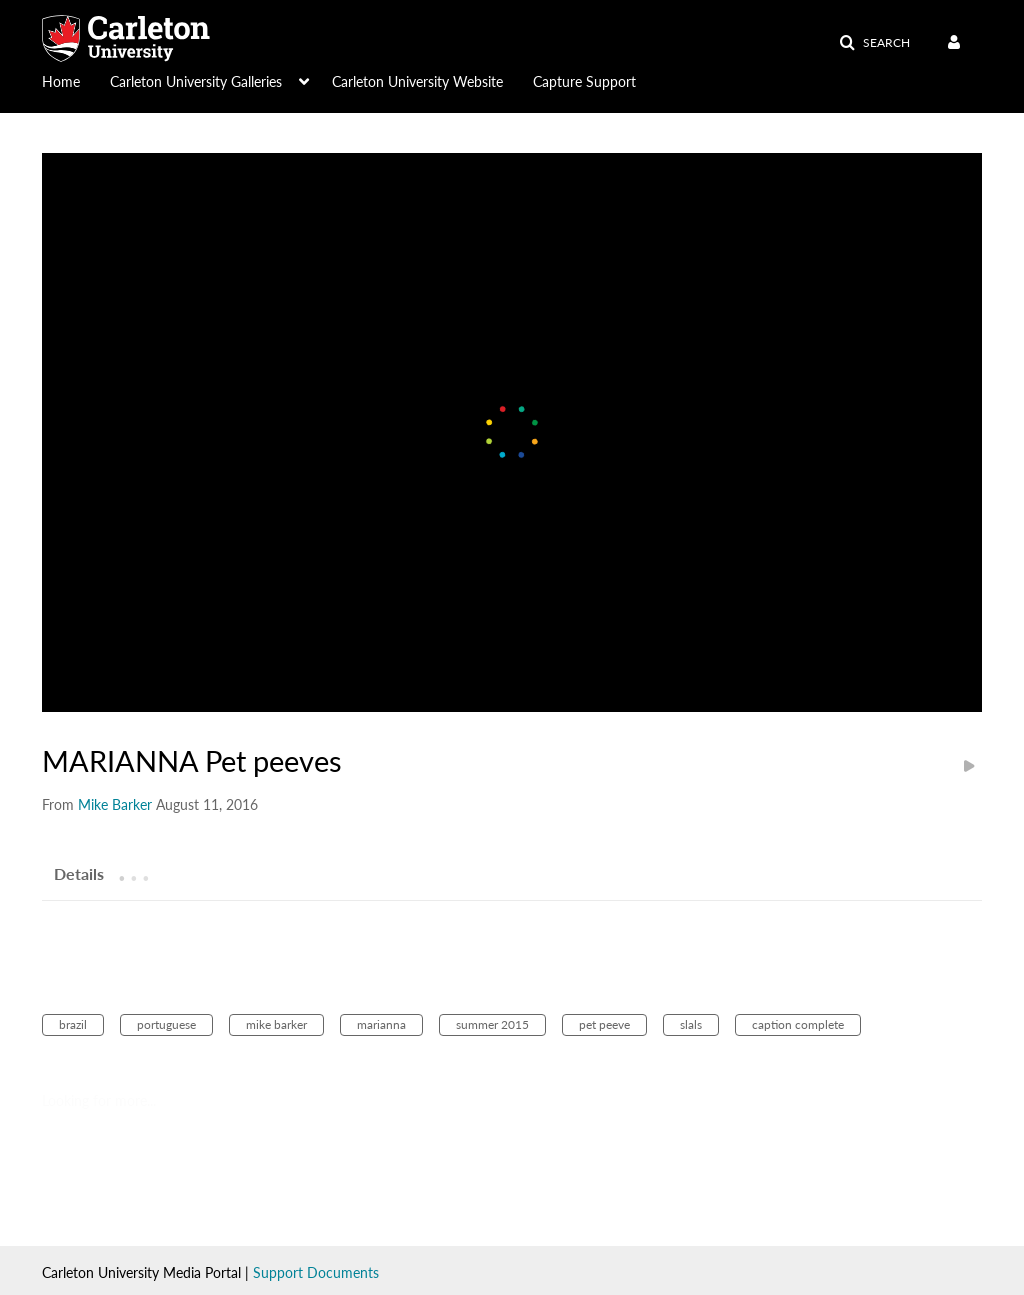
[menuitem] (76, 80)
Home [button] (61, 81)
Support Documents (316, 1272)
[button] (874, 43)
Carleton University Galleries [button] (196, 81)
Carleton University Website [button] (417, 81)
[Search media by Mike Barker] (115, 804)
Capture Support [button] (584, 81)
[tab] (79, 873)
